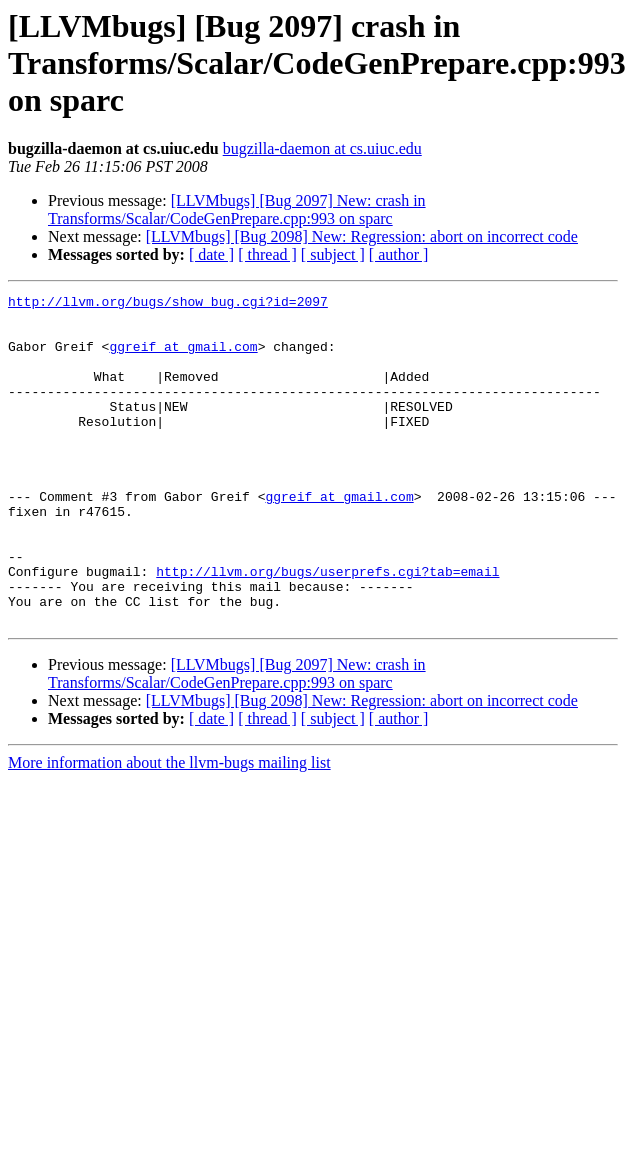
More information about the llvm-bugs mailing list (169, 828)
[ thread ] (267, 254)
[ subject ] (333, 254)
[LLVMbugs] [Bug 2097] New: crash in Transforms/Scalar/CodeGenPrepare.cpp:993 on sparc (237, 209)
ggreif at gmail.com (183, 358)
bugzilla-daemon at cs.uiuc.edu (322, 148)
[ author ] (399, 254)
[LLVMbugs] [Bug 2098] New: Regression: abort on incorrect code (362, 236)
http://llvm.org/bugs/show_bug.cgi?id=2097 (168, 304)
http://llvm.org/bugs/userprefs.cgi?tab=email (327, 628)
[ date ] (211, 254)
